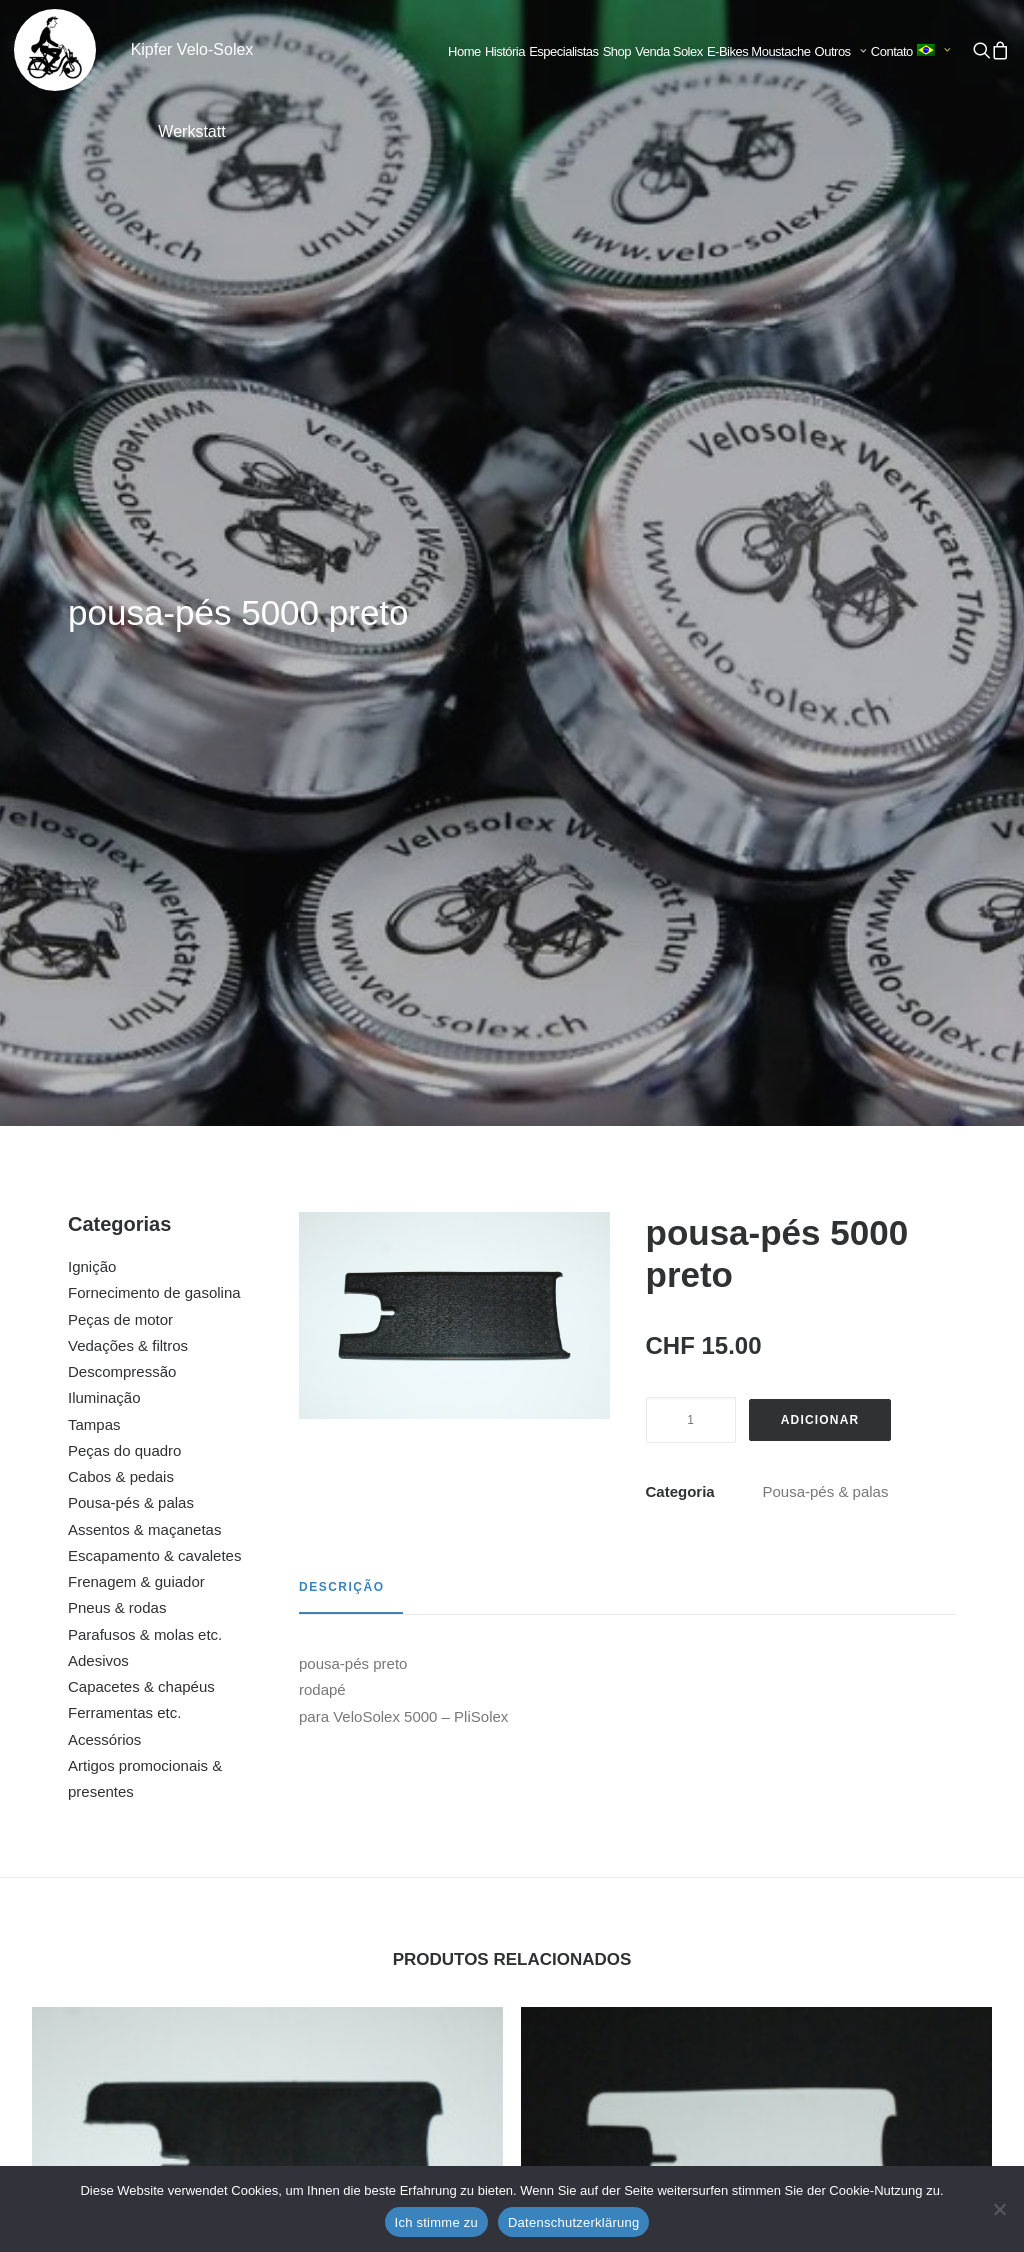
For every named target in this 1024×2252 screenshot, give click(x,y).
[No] (999, 2209)
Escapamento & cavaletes (154, 789)
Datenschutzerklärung (573, 2222)
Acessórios (104, 973)
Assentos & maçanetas (144, 763)
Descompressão (122, 605)
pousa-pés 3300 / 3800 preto (267, 1580)
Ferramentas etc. (124, 946)
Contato (892, 51)
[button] (981, 50)
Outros (841, 51)
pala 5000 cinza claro (267, 1972)
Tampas (94, 658)
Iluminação (104, 631)
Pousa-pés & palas (131, 736)
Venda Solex (669, 51)
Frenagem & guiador (136, 815)
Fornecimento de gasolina (154, 526)
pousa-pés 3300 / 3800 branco (756, 1580)
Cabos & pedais (121, 710)
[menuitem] (464, 52)
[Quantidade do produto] (691, 654)
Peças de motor (120, 553)
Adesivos (98, 894)
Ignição (92, 500)
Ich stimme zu (436, 2222)
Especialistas (563, 51)
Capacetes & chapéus (141, 920)
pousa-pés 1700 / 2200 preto (756, 1972)
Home (464, 51)
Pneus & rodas (117, 841)
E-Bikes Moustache (759, 51)
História (505, 51)
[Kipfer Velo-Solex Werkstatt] (55, 50)
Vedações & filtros (128, 579)
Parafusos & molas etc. (145, 868)
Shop (617, 51)
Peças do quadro (124, 684)
